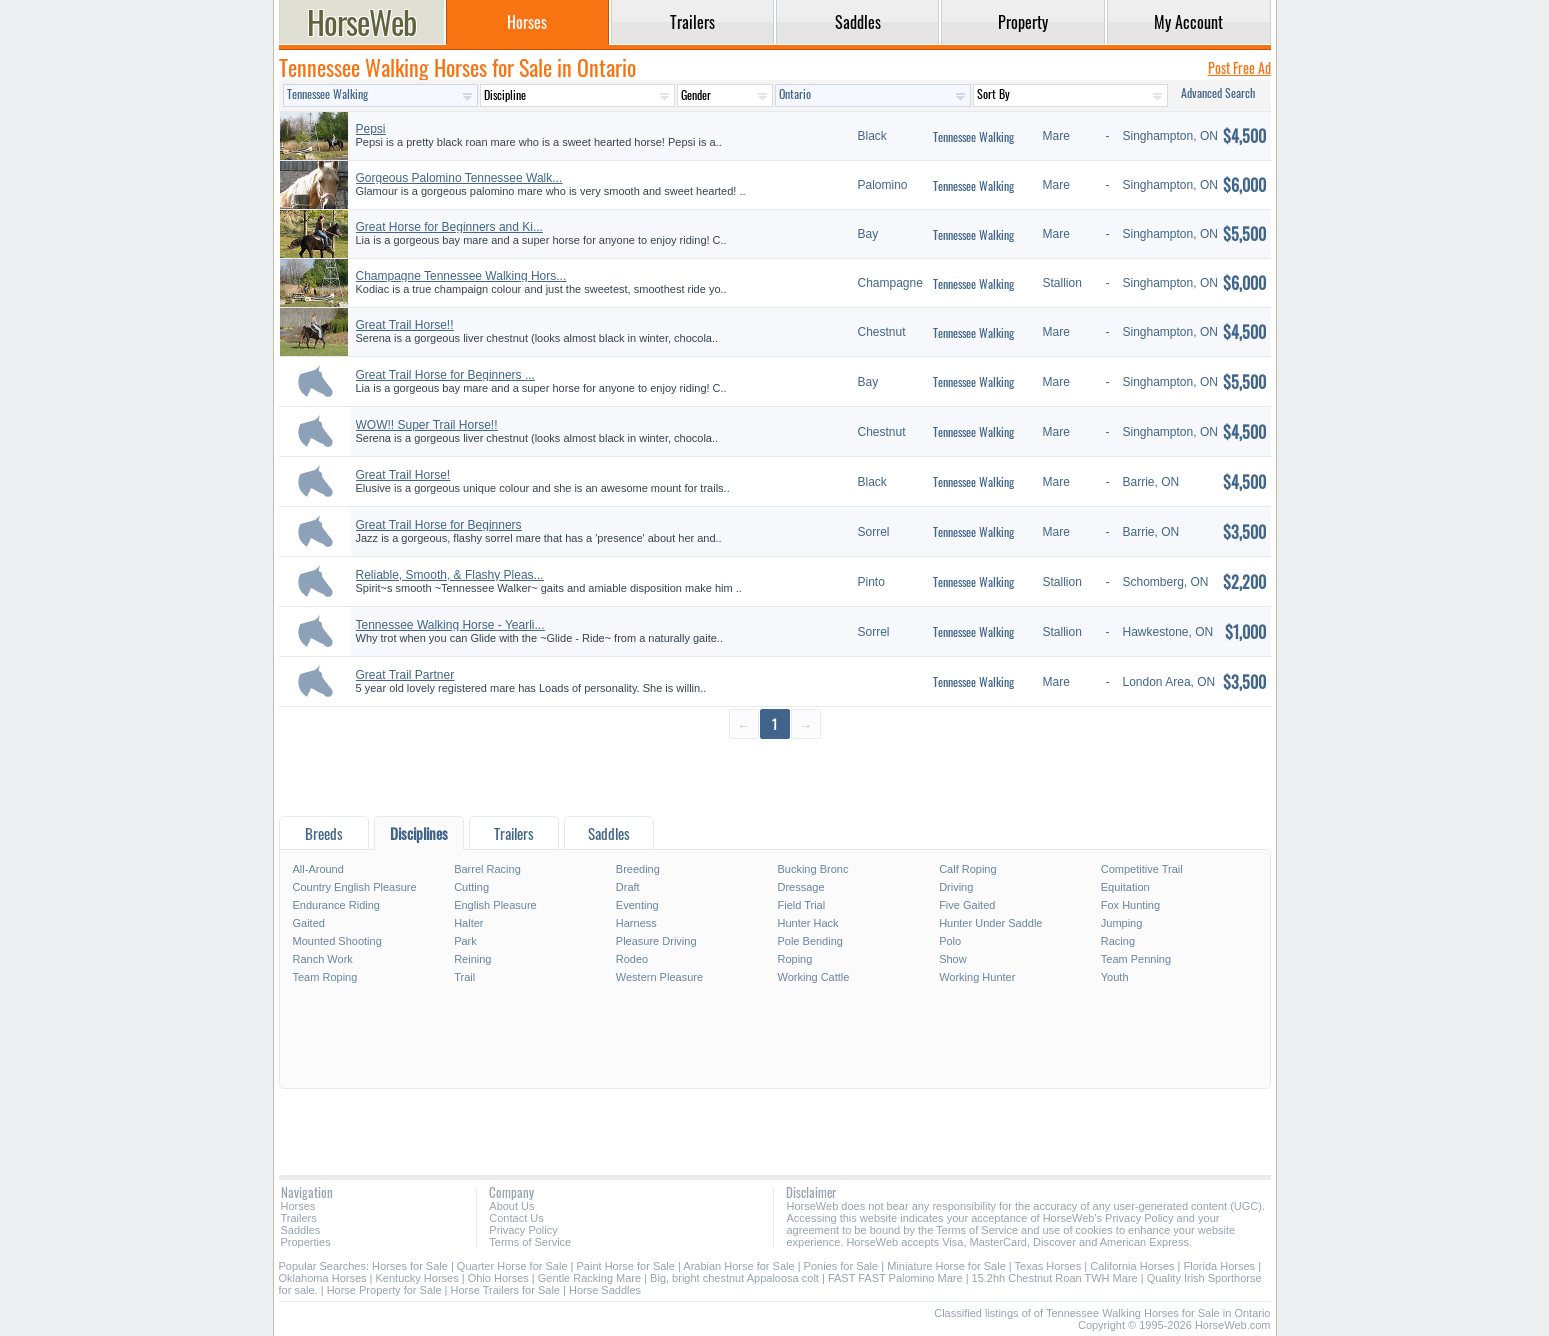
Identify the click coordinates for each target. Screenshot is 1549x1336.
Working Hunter (977, 977)
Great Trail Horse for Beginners (439, 525)
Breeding (638, 869)
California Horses (1132, 1266)
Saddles (301, 1230)
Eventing (637, 905)
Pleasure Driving (656, 941)
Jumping (1122, 923)
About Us (511, 1206)
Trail (464, 977)
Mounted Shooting (337, 941)
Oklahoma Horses (323, 1278)
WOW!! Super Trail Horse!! (427, 425)
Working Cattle (813, 977)
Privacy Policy (523, 1230)
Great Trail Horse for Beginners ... (445, 375)
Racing (1118, 941)
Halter (468, 923)
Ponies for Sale (841, 1266)
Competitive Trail (1142, 869)
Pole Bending (809, 941)
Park (465, 941)
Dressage (800, 887)
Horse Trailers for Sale (505, 1290)
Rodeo (632, 959)
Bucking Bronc (812, 869)
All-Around (318, 869)
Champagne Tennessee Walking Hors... (461, 276)
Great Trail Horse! (403, 475)
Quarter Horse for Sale (512, 1266)
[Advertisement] (775, 776)
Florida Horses (1220, 1266)
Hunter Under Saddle (990, 923)
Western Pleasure (659, 977)
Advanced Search (1218, 92)
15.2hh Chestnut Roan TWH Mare (1055, 1278)
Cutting (471, 887)
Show (953, 959)
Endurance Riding (336, 905)
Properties (306, 1242)
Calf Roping (967, 869)
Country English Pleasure (355, 887)
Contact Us (516, 1218)
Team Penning (1136, 959)
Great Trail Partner (405, 675)
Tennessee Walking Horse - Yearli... (450, 625)
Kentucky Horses (417, 1278)
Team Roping (325, 977)
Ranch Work (323, 959)
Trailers (299, 1218)
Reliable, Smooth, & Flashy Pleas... (450, 575)
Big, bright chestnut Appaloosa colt (734, 1278)
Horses (298, 1206)
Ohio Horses (498, 1278)
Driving (956, 887)
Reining (472, 959)
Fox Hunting (1130, 905)
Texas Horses (1048, 1266)
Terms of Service (530, 1242)
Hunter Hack (807, 923)
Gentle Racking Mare (589, 1278)
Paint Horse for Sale (626, 1266)
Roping (794, 959)
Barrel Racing (487, 869)
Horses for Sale (410, 1266)
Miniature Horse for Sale (946, 1266)
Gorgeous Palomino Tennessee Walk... (459, 178)
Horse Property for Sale (384, 1290)
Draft (628, 887)
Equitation (1125, 887)
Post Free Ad (1239, 67)
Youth (1115, 977)
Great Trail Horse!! (405, 325)
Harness (636, 923)
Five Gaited (967, 905)
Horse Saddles (605, 1290)
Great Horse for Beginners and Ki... (449, 227)
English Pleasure (495, 905)
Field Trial (801, 905)
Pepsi (371, 129)
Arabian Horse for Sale (738, 1266)
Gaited (309, 923)
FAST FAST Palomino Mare (895, 1278)
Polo (950, 941)
